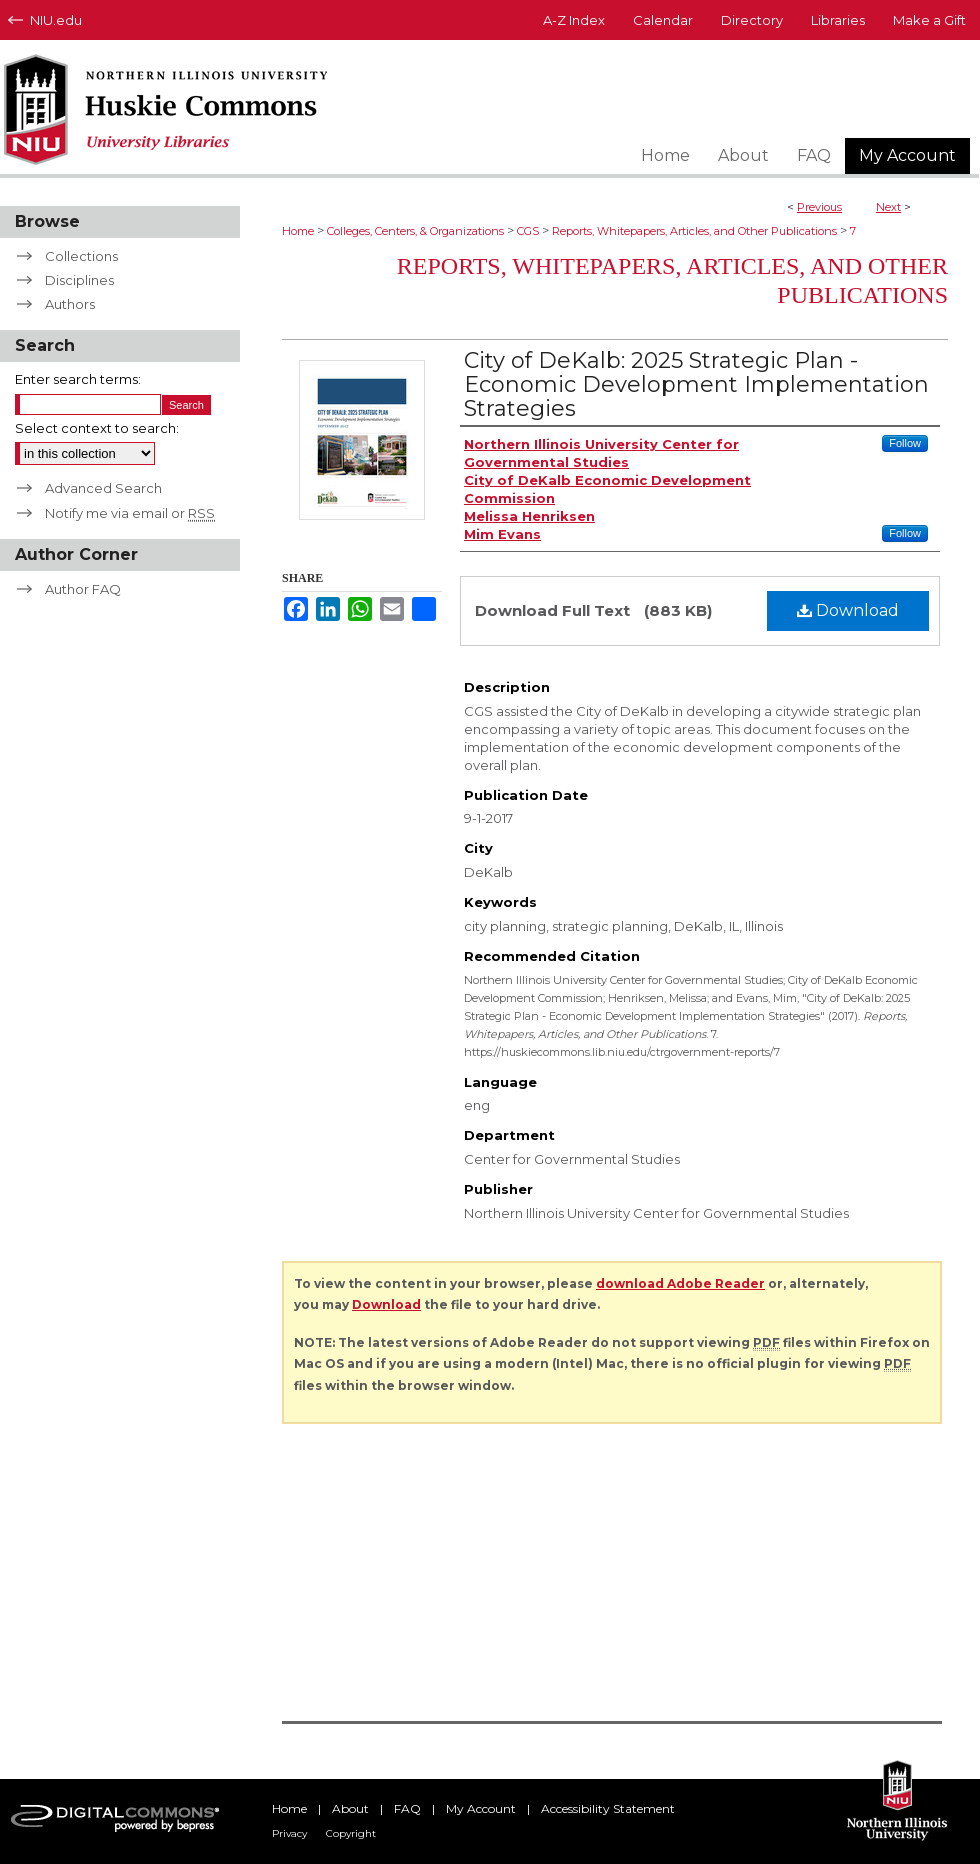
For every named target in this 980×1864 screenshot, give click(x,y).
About (350, 1808)
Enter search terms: (78, 379)
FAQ (407, 1808)
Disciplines (79, 280)
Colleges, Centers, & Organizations (415, 231)
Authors (70, 304)
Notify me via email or (130, 513)
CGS (528, 231)
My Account (481, 1808)
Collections (81, 256)
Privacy (289, 1833)
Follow (905, 443)
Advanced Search (103, 488)
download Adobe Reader (680, 1283)
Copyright (351, 1833)
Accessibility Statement (608, 1808)
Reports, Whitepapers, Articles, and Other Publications (694, 231)
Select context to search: (97, 428)
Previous (819, 207)
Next (888, 207)
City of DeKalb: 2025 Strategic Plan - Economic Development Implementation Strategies (696, 384)
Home (298, 231)
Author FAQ (83, 589)
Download (848, 610)
